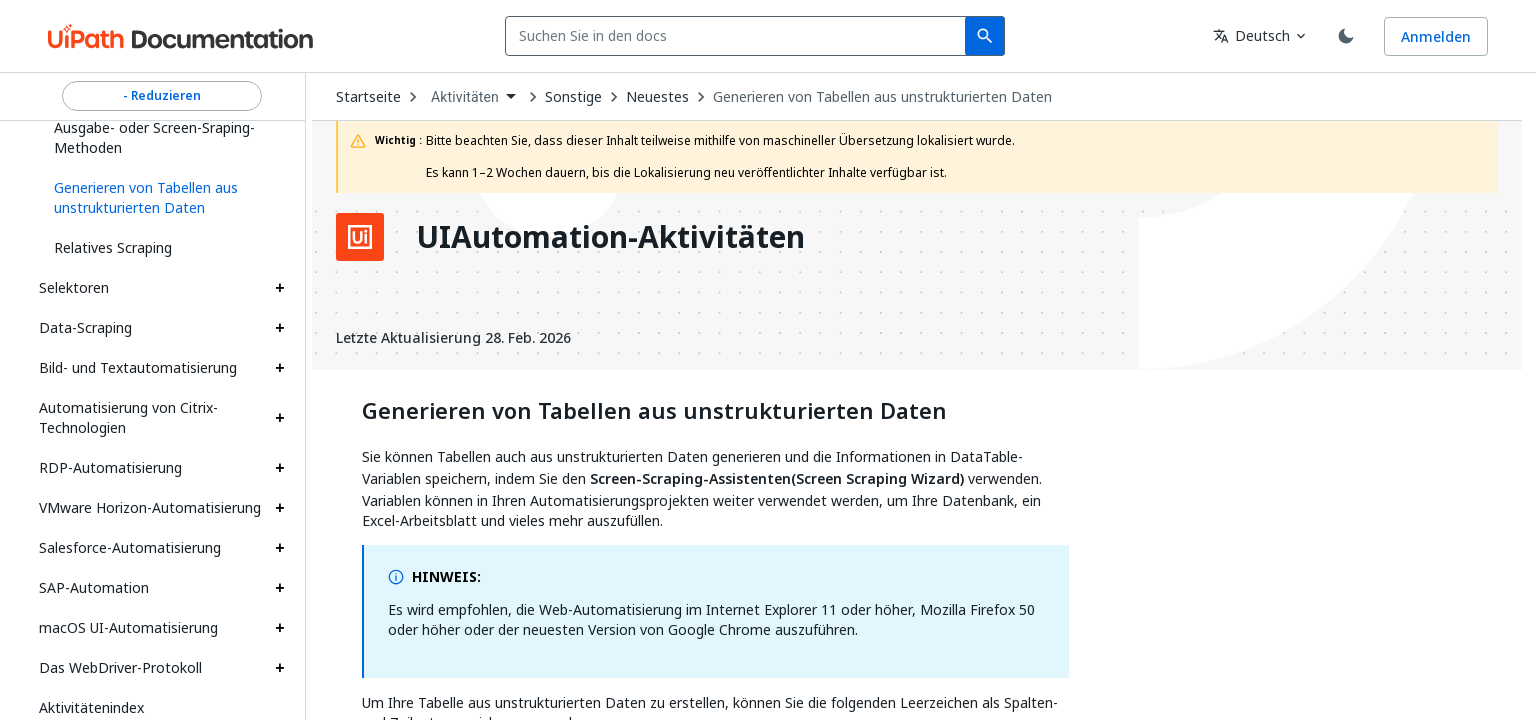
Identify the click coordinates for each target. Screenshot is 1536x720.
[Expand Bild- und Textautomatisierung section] (280, 368)
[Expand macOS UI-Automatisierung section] (280, 628)
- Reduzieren (162, 96)
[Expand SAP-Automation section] (280, 588)
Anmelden (1436, 36)
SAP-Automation (94, 587)
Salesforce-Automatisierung (130, 547)
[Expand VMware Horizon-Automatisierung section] (280, 508)
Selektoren (74, 287)
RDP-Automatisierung (110, 467)
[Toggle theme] (1346, 36)
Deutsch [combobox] (1251, 35)
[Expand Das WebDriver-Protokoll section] (280, 668)
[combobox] (739, 36)
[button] (162, 198)
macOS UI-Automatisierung (128, 627)
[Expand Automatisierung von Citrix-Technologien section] (280, 418)
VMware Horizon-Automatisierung (150, 507)
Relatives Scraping (113, 247)
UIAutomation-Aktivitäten (610, 237)
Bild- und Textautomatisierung (138, 367)
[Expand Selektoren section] (280, 288)
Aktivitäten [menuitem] (465, 97)
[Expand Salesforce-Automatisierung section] (280, 548)
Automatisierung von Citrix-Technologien (128, 417)
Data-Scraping (85, 327)
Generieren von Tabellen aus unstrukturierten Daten (882, 97)
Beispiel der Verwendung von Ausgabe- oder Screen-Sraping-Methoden (154, 127)
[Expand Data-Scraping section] (280, 328)
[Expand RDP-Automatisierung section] (280, 468)
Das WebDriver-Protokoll (120, 667)
